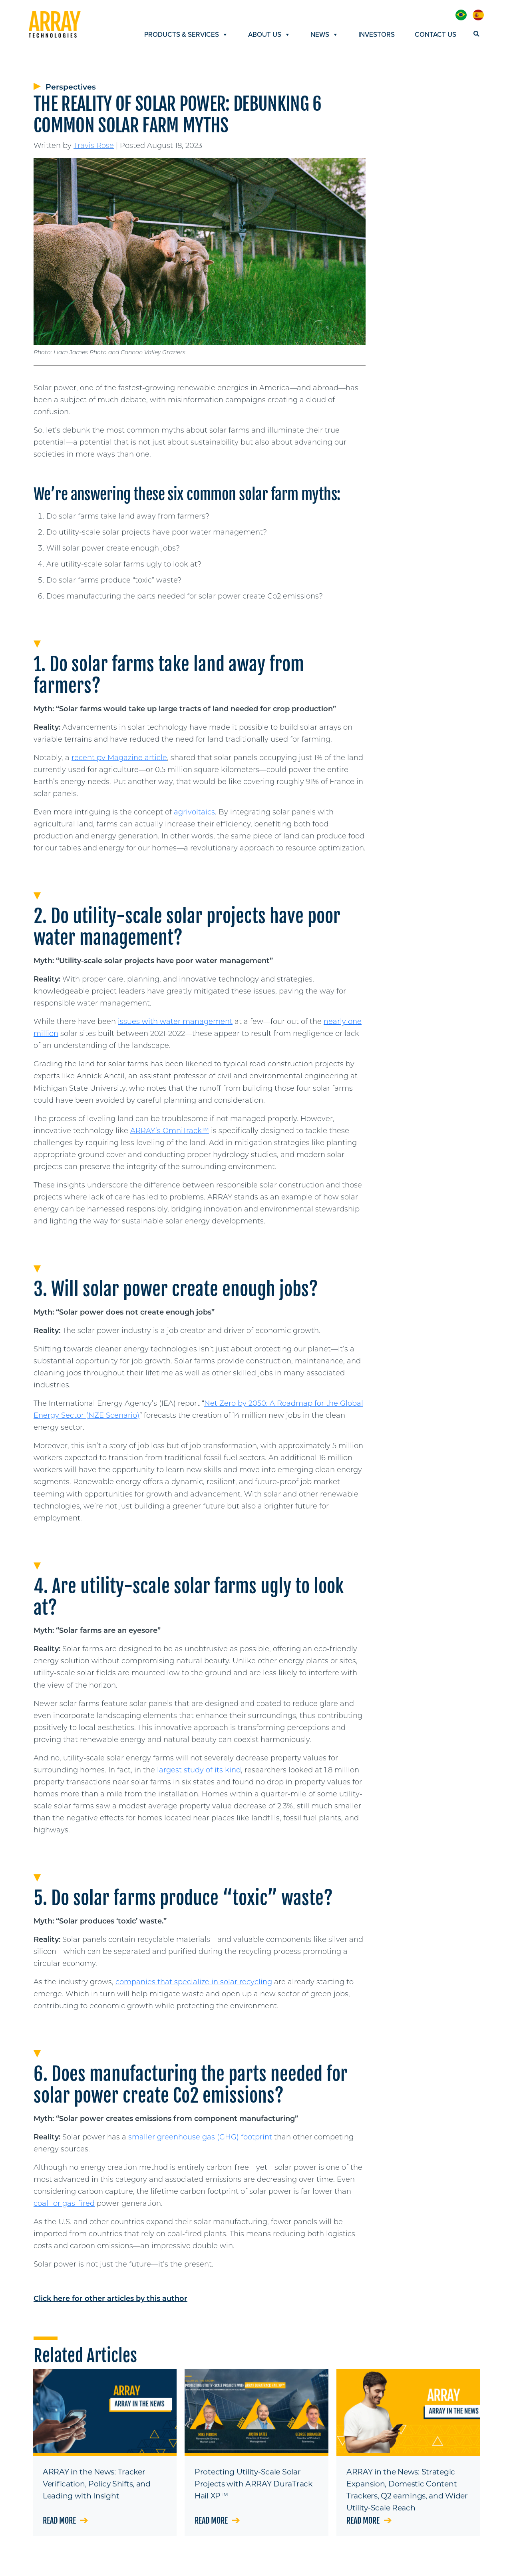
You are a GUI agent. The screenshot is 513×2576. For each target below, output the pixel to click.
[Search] (474, 34)
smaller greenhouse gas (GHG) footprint (200, 2137)
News (324, 35)
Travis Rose (94, 145)
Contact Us (435, 35)
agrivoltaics (194, 812)
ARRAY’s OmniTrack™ (169, 1130)
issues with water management (175, 1021)
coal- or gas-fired (64, 2203)
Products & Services (186, 35)
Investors (376, 35)
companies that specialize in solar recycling (193, 1981)
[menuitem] (461, 15)
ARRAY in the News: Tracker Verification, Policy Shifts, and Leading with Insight (97, 2483)
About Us (269, 35)
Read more (65, 2521)
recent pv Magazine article (119, 757)
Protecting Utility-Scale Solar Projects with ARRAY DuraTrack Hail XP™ (253, 2483)
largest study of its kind (199, 1770)
